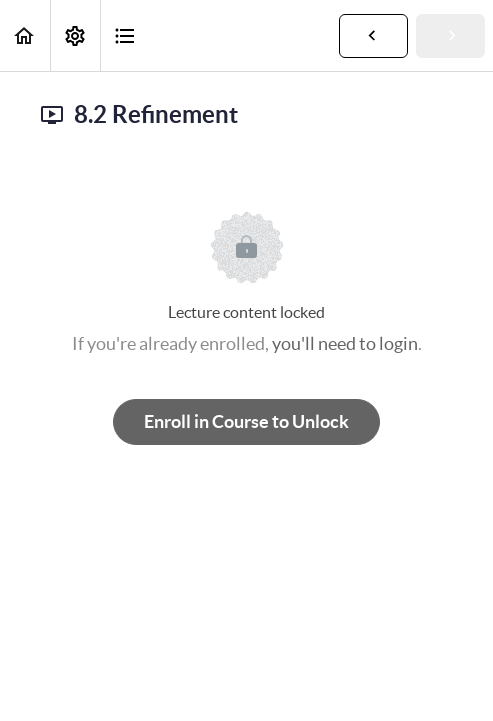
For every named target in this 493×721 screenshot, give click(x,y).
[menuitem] (75, 35)
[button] (25, 35)
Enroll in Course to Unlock (246, 421)
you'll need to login (345, 343)
